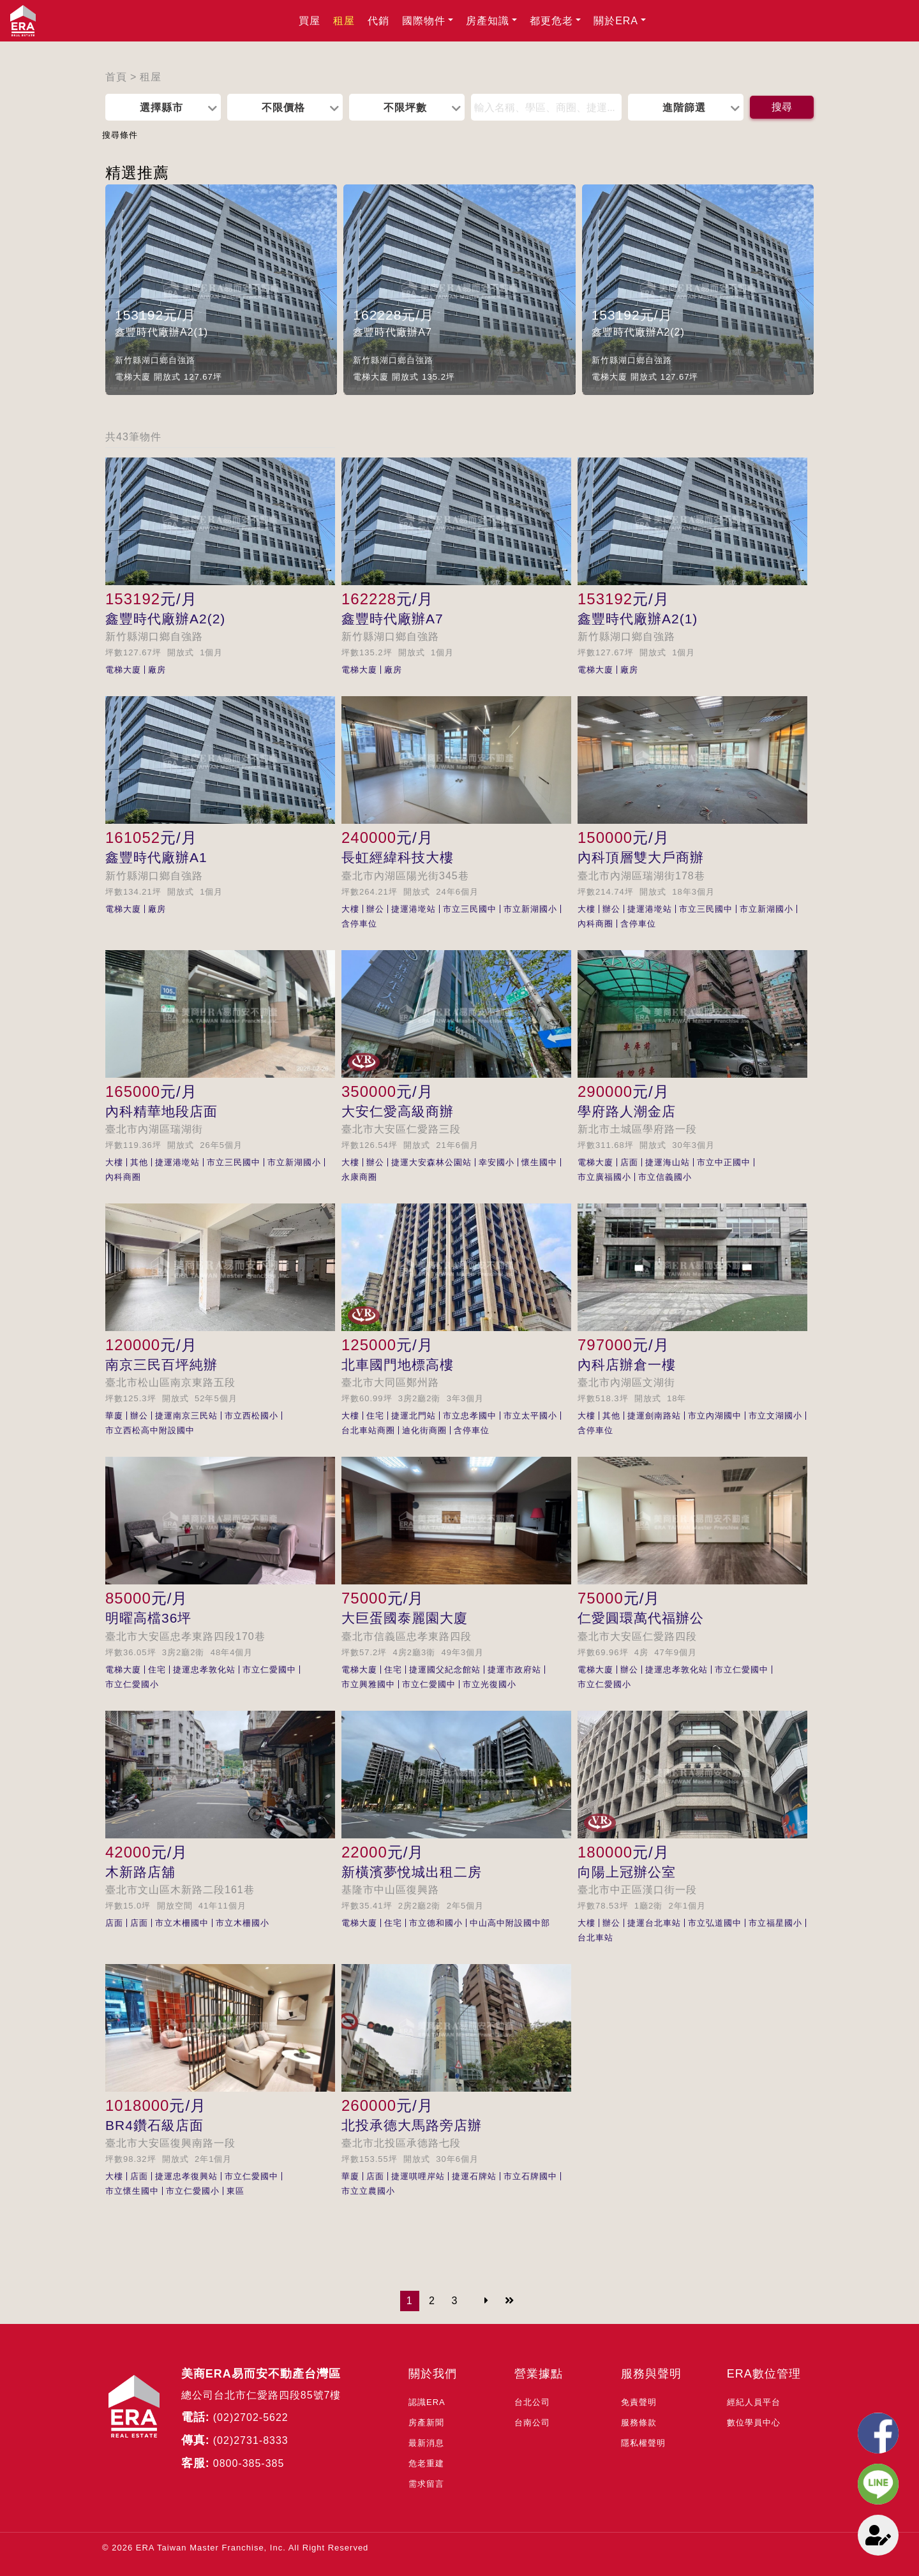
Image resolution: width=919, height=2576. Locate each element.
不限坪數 (405, 107)
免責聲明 (639, 2402)
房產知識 (487, 20)
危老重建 (426, 2463)
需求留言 (426, 2484)
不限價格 (283, 107)
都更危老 (551, 20)
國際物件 (423, 20)
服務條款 (639, 2422)
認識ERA (426, 2402)
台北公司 (532, 2402)
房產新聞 (426, 2422)
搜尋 (782, 106)
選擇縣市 (161, 107)
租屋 (344, 20)
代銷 (378, 20)
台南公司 (532, 2422)
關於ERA (616, 20)
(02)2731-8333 (250, 2440)
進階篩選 (684, 107)
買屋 (309, 20)
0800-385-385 (249, 2463)
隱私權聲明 (643, 2443)
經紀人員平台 (754, 2402)
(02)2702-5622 (250, 2417)
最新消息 (426, 2443)
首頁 (116, 76)
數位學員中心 (754, 2422)
